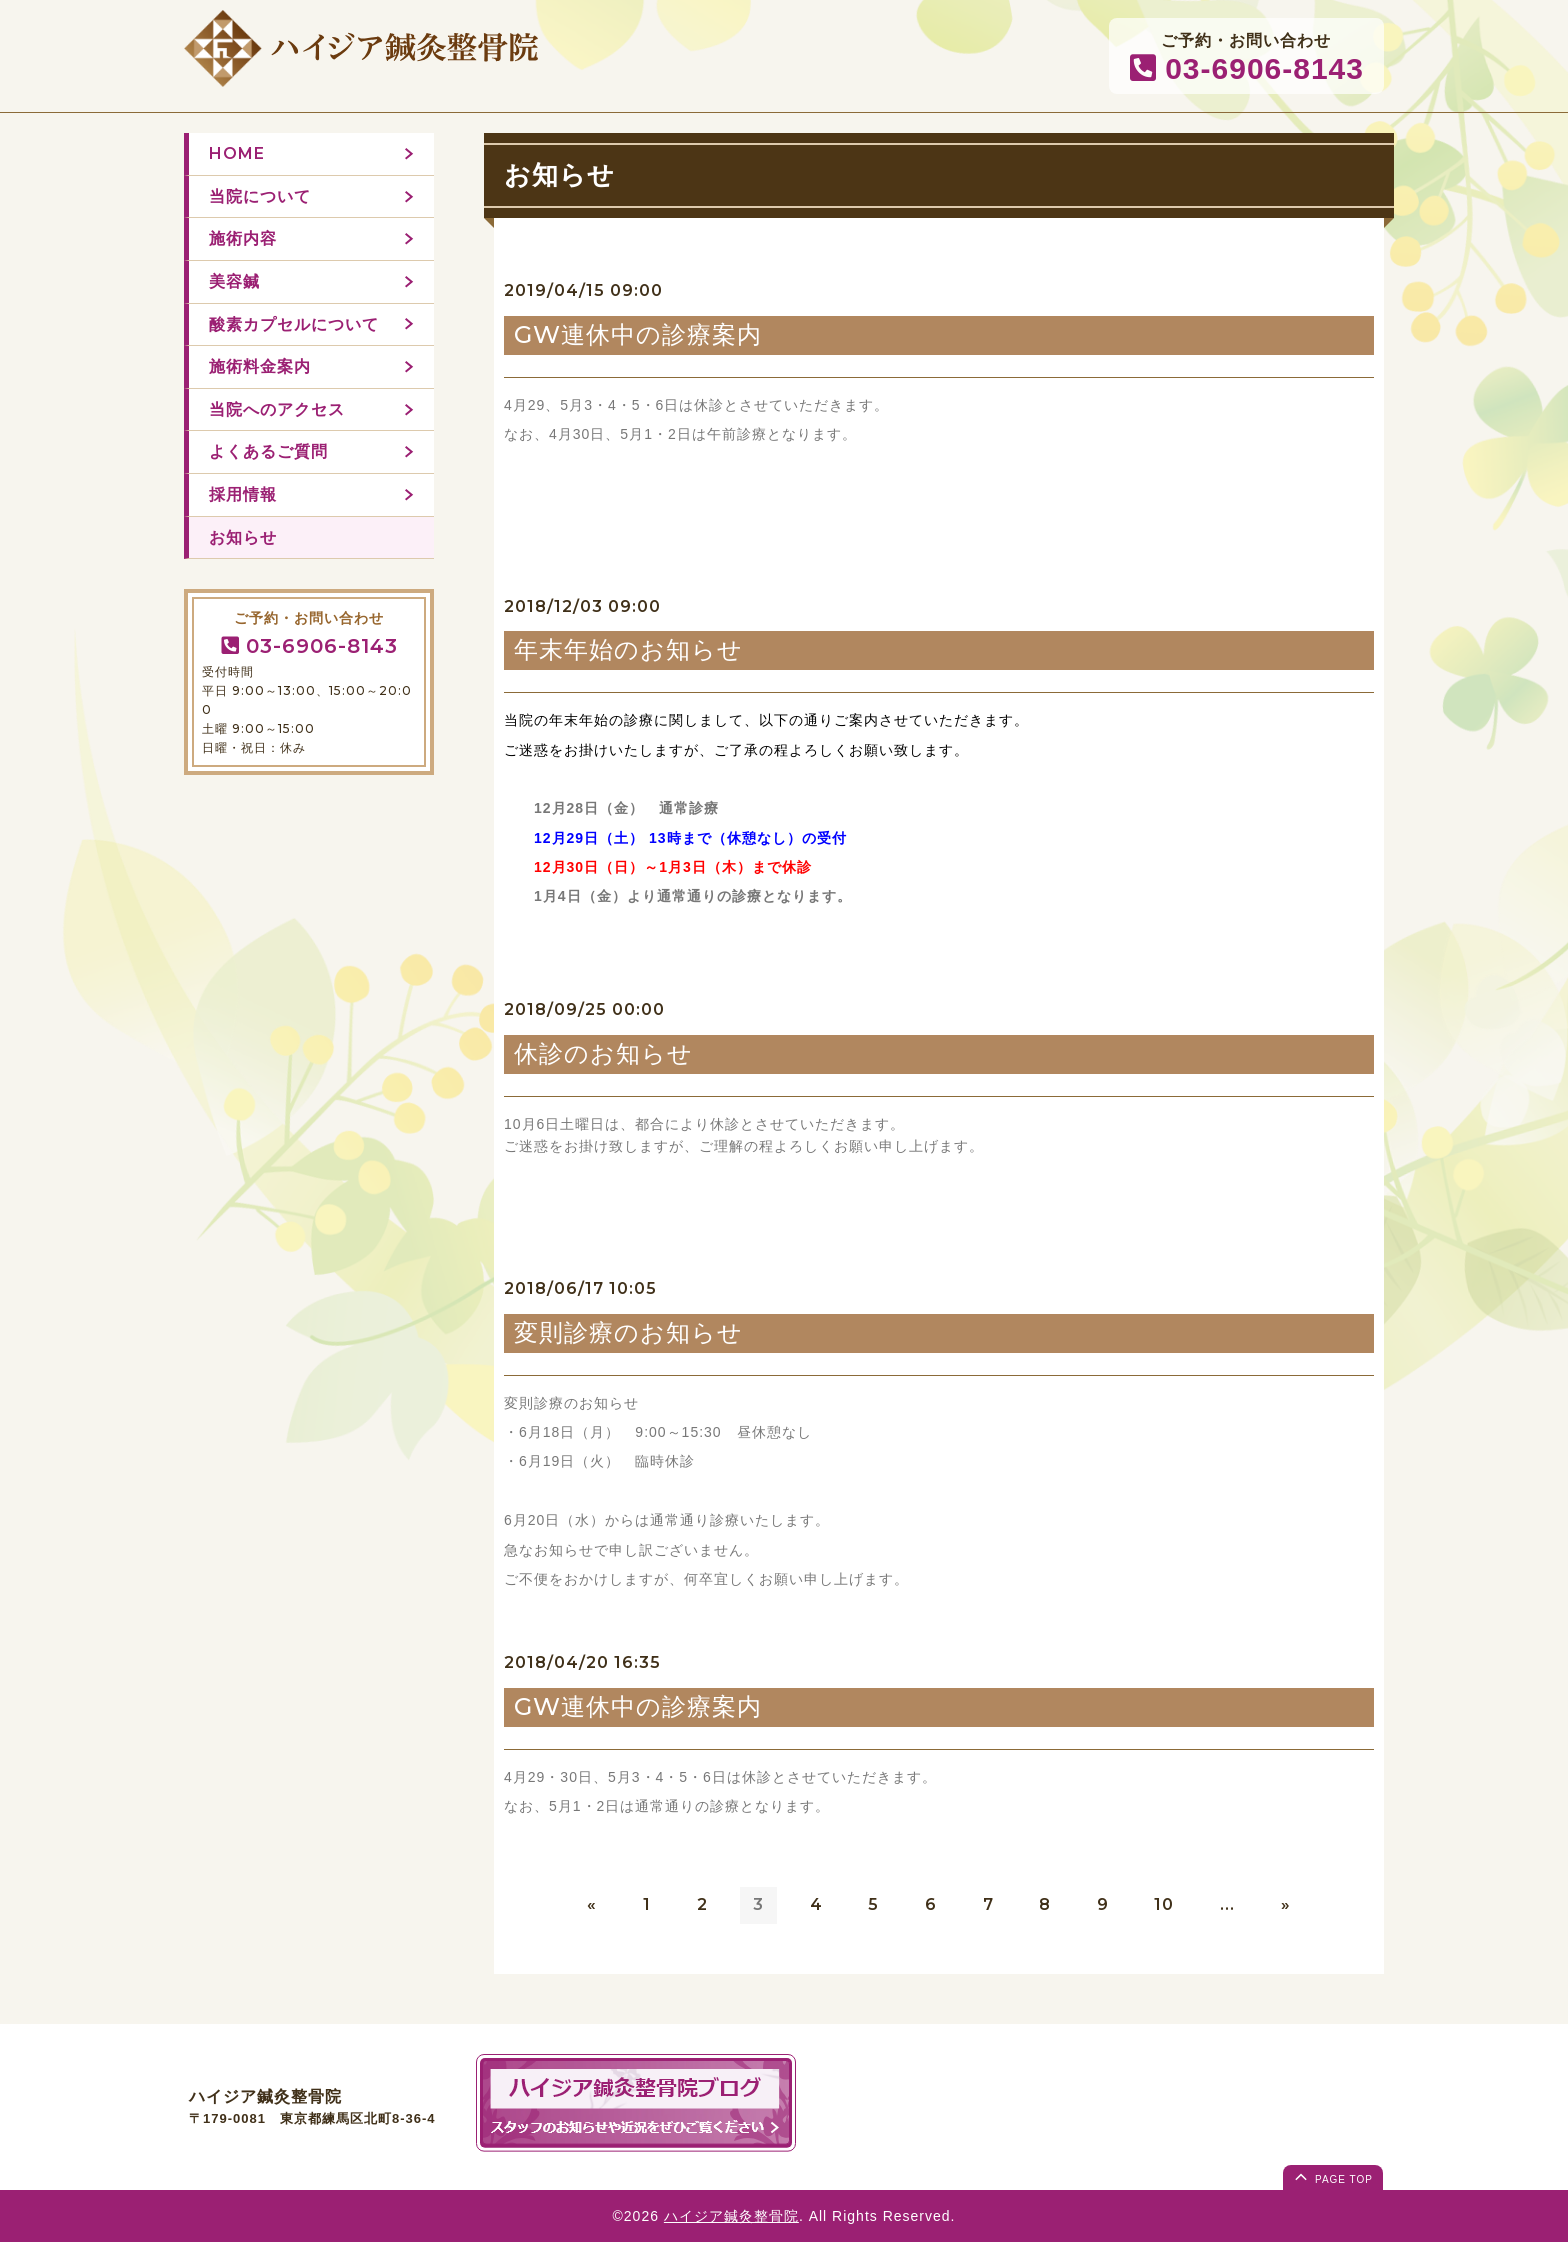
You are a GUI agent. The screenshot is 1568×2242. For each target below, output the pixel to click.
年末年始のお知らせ (628, 649)
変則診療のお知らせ (628, 1332)
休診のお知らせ (603, 1053)
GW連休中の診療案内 (638, 334)
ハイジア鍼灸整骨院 (731, 2216)
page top (1332, 2176)
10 (1164, 1904)
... (1227, 1904)
